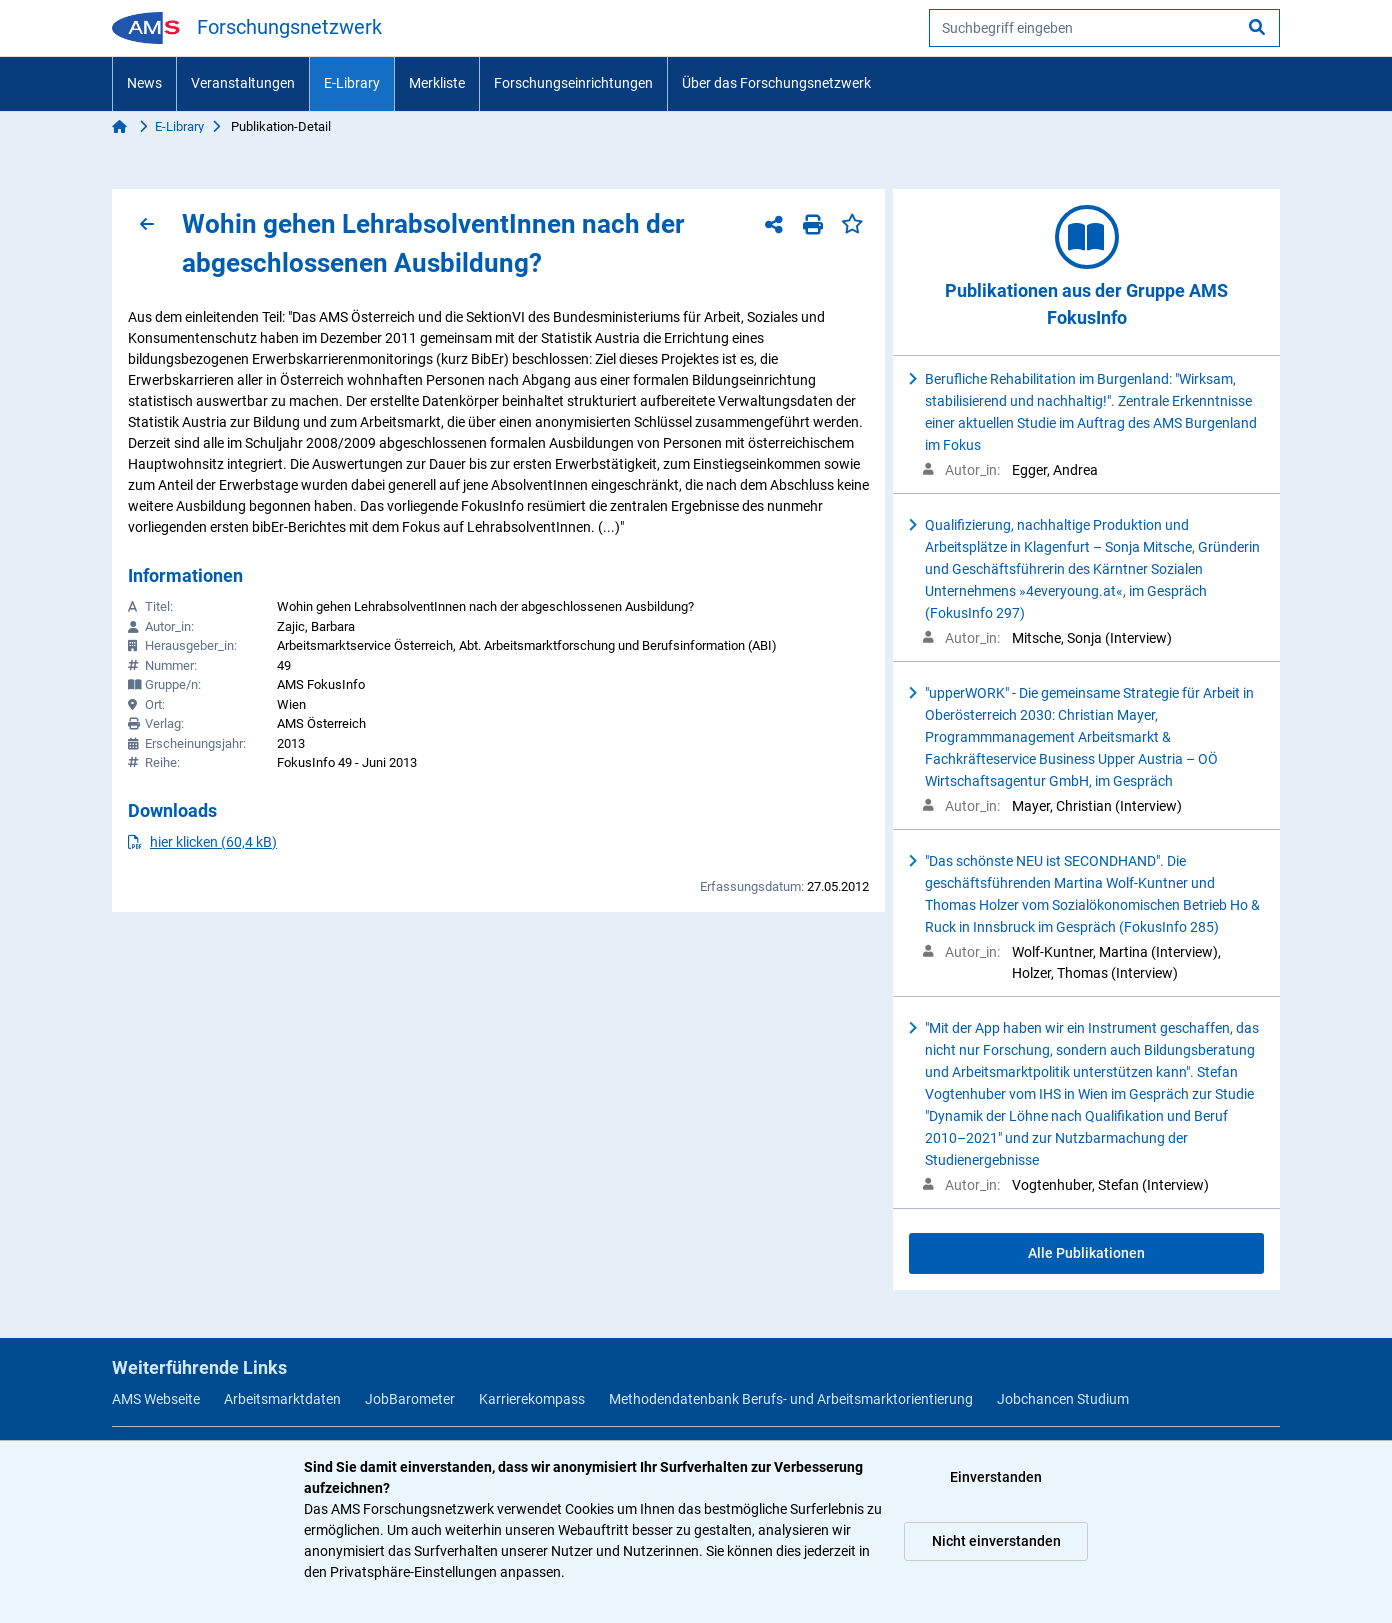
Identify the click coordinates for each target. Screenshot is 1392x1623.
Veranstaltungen (243, 83)
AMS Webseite (156, 1399)
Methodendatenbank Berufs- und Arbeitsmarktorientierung (791, 1399)
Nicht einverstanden (996, 1541)
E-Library (352, 83)
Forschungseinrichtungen (573, 83)
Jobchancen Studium (1063, 1399)
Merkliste (437, 83)
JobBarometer (410, 1399)
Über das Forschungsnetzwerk (776, 83)
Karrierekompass (532, 1399)
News (144, 83)
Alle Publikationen (1086, 1253)
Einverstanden (996, 1477)
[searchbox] (1104, 28)
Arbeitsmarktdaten (282, 1399)
